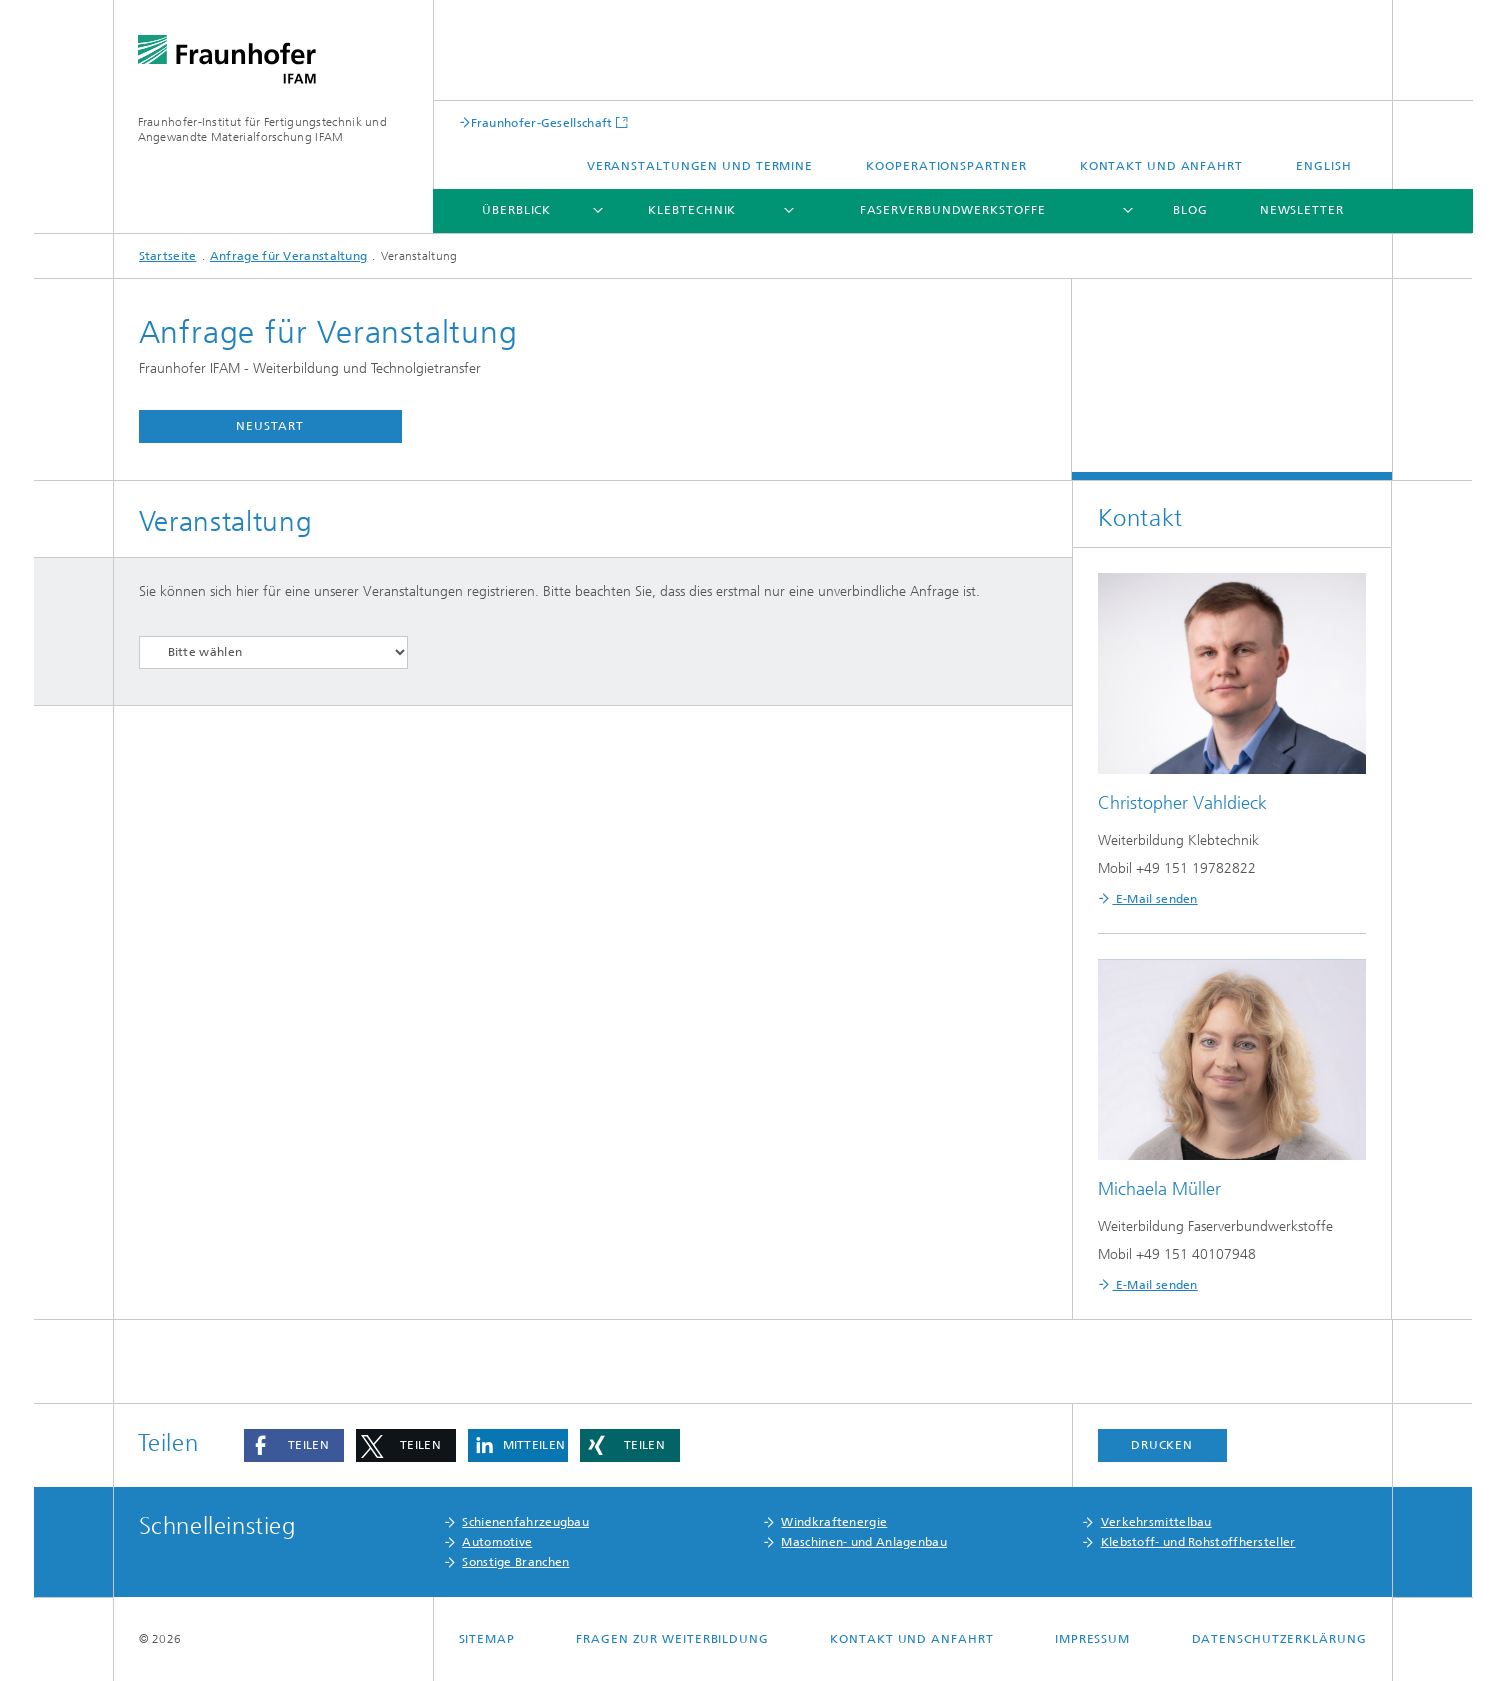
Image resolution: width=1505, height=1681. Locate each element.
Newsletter (1302, 210)
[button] (294, 1445)
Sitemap (487, 1639)
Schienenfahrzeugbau (525, 1522)
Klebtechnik (692, 210)
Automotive (497, 1542)
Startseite (168, 256)
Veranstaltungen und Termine (700, 166)
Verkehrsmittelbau (1156, 1522)
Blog (1190, 210)
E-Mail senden (1155, 899)
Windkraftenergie (834, 1522)
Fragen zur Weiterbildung (672, 1639)
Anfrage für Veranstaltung (289, 256)
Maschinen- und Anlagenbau (864, 1542)
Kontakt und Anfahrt (1161, 166)
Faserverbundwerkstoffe (953, 210)
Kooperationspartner (946, 166)
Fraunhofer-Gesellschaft (542, 122)
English (1323, 166)
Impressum (1092, 1639)
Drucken (1162, 1445)
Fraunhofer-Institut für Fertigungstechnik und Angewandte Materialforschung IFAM (263, 129)
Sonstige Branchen (515, 1562)
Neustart (270, 426)
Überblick (516, 210)
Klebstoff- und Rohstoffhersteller (1198, 1542)
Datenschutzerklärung (1279, 1639)
